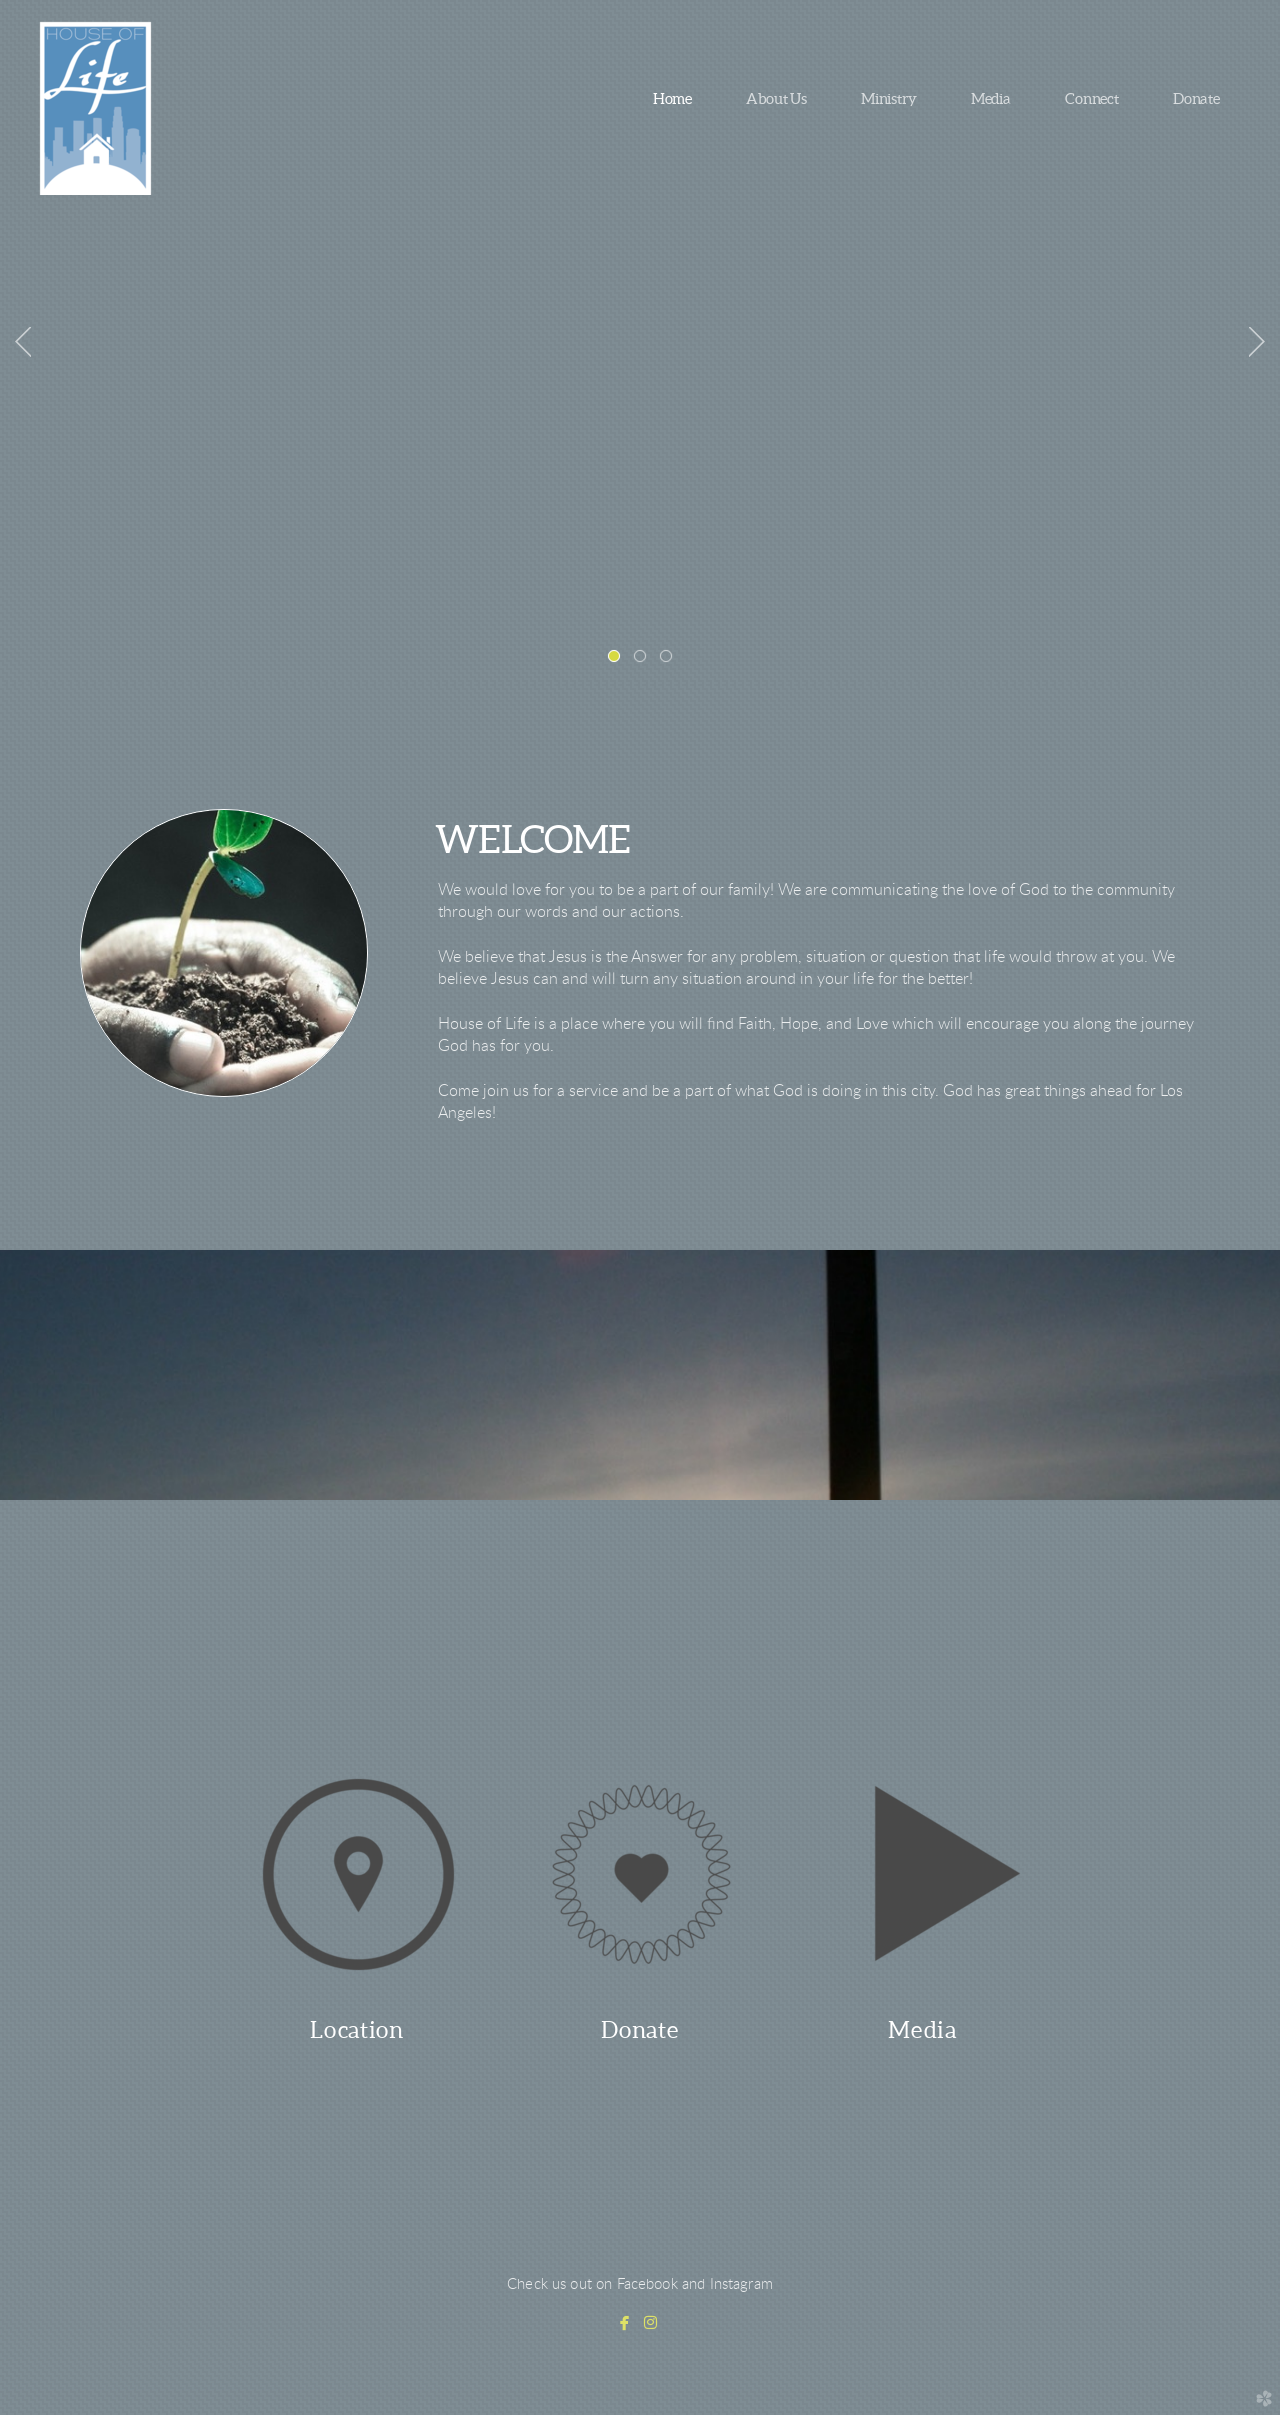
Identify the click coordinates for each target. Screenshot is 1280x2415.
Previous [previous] (23, 342)
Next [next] (1257, 342)
